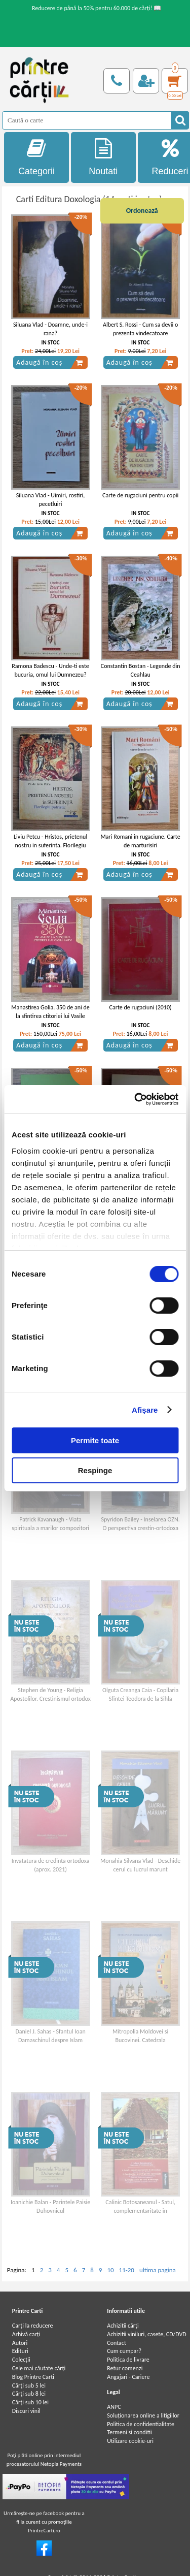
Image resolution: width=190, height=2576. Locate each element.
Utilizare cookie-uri (130, 2440)
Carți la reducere (32, 2325)
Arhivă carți (26, 2334)
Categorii (36, 157)
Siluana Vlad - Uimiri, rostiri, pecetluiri (50, 499)
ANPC (114, 2406)
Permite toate (95, 1440)
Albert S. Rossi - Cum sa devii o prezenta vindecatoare (140, 329)
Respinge (95, 1470)
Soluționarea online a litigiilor (143, 2415)
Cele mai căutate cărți (38, 2368)
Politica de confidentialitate (140, 2424)
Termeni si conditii (129, 2432)
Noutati (103, 157)
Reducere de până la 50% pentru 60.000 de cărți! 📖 (96, 8)
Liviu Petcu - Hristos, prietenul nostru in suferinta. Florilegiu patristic (50, 845)
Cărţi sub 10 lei (30, 2402)
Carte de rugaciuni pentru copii (140, 495)
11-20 (126, 2270)
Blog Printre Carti (33, 2376)
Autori (19, 2342)
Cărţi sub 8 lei (29, 2393)
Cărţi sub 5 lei (29, 2385)
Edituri (20, 2351)
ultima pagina (157, 2270)
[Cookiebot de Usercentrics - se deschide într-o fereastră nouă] (135, 1099)
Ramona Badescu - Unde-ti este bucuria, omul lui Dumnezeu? (50, 670)
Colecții (21, 2359)
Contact (116, 2342)
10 (110, 2270)
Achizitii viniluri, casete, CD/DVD (146, 2334)
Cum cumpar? (124, 2351)
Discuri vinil (26, 2410)
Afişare (145, 1410)
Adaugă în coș (49, 363)
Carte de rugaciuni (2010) (140, 1007)
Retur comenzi (124, 2368)
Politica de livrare (128, 2359)
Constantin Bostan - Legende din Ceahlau (140, 670)
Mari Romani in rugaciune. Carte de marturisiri (140, 841)
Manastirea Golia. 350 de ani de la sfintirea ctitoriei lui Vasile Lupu (50, 1016)
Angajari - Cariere (128, 2376)
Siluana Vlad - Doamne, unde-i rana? (50, 329)
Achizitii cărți (122, 2325)
